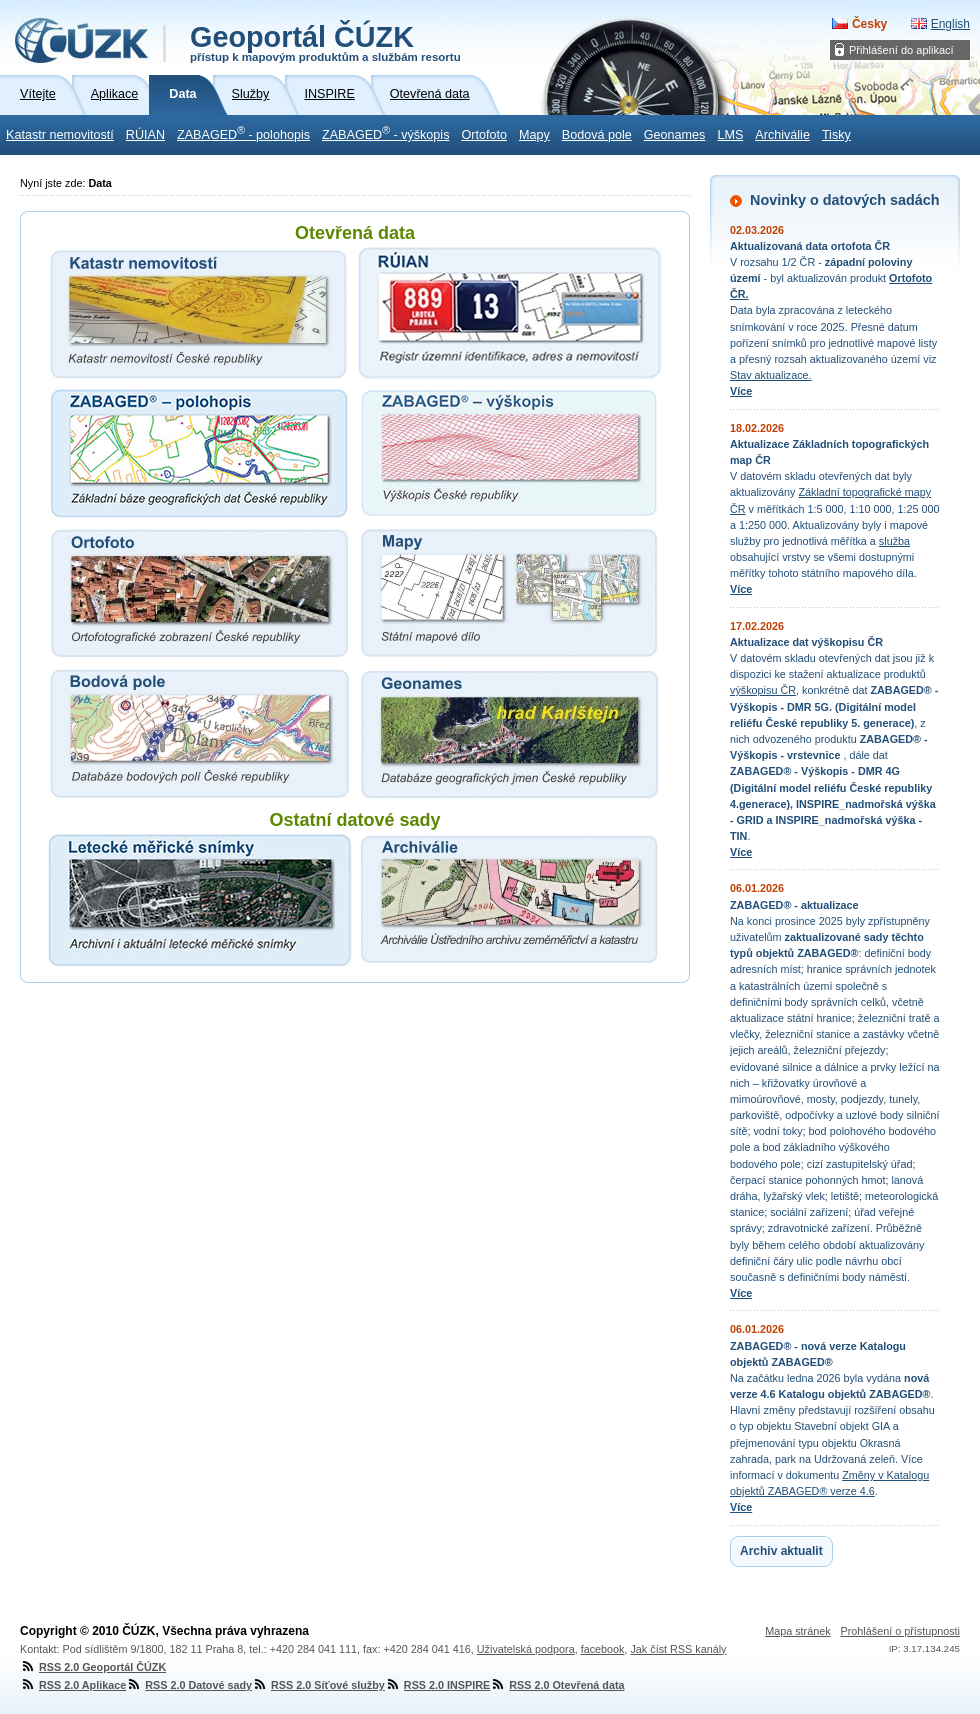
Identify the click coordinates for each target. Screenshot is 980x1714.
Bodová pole (597, 135)
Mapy (534, 135)
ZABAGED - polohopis (243, 133)
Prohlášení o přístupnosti (900, 1631)
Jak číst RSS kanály (678, 1649)
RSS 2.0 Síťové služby (318, 1685)
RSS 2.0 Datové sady (189, 1685)
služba (894, 541)
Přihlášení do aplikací (901, 50)
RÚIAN (145, 135)
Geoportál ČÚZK (325, 42)
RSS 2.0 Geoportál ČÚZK (93, 1667)
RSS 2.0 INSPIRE (437, 1685)
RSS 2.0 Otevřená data (557, 1685)
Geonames (675, 135)
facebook (603, 1649)
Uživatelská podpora (526, 1649)
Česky (869, 24)
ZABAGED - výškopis (385, 133)
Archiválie (782, 135)
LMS (730, 135)
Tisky (836, 135)
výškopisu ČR (763, 690)
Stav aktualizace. (771, 375)
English (950, 24)
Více (741, 391)
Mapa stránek (797, 1631)
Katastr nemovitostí (60, 135)
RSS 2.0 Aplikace (73, 1685)
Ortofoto (484, 135)
